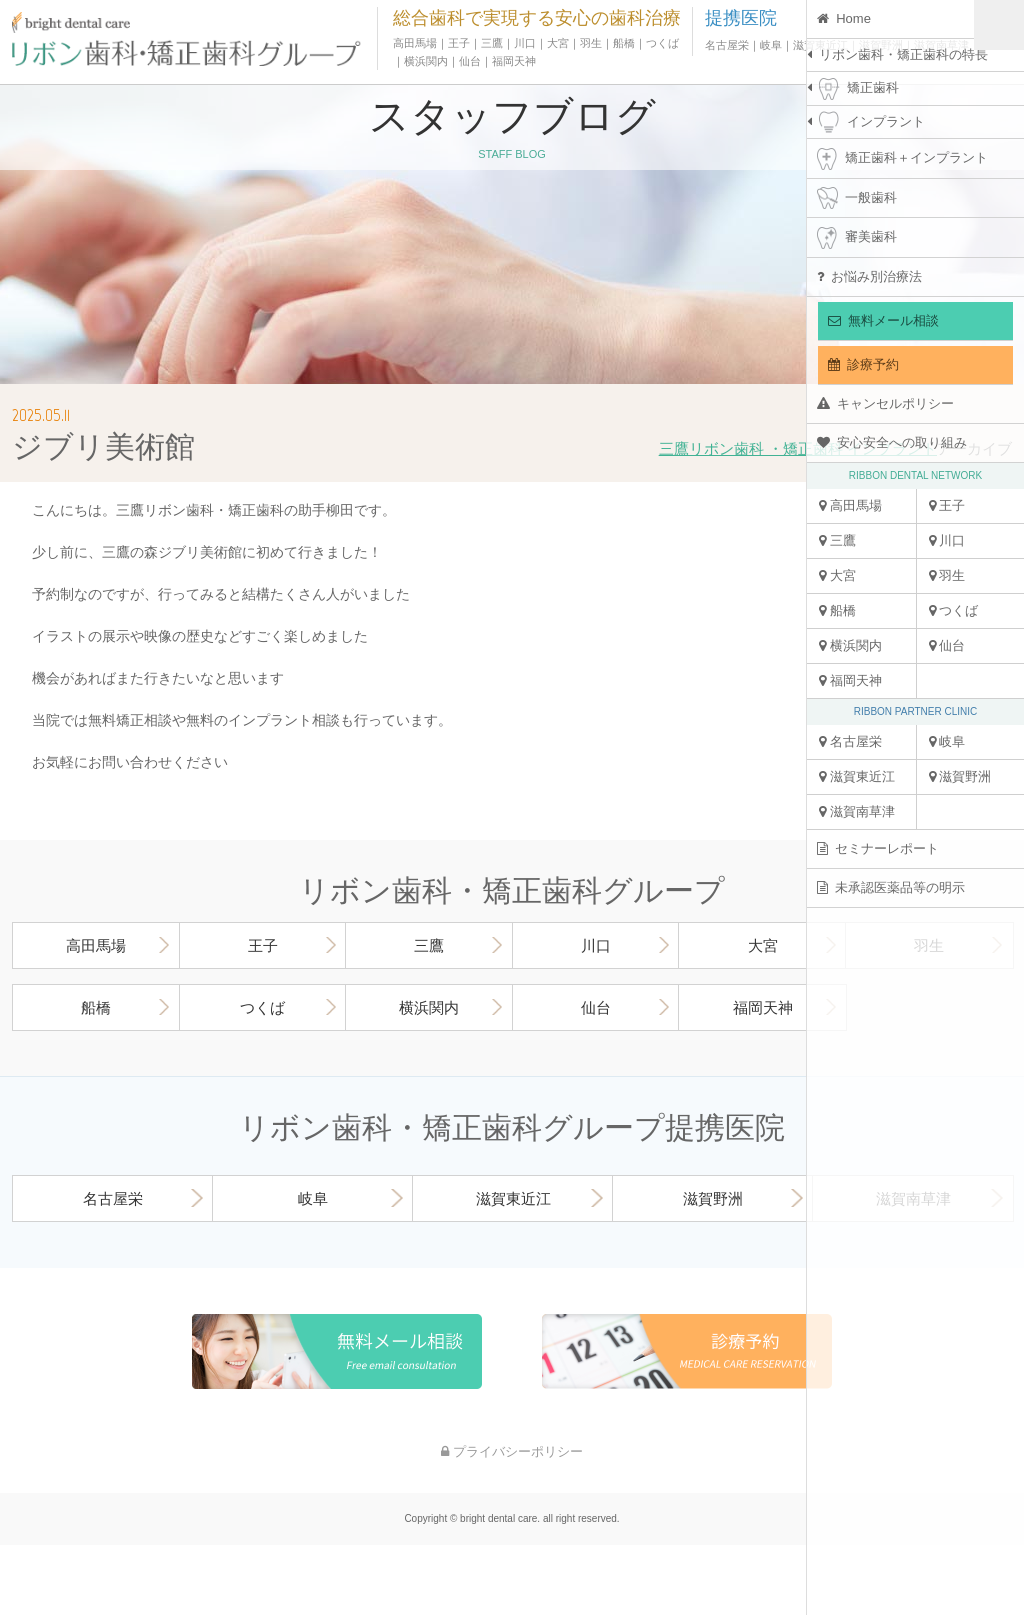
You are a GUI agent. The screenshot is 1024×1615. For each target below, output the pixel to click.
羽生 (947, 575)
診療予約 (863, 364)
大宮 (837, 575)
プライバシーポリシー (512, 1451)
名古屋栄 (850, 741)
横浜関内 (850, 645)
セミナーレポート (878, 848)
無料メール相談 (883, 320)
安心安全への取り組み (892, 442)
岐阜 (947, 741)
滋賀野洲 (960, 776)
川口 (947, 540)
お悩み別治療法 (869, 276)
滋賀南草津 (857, 811)
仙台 (947, 645)
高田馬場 (850, 505)
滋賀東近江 (857, 776)
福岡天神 (850, 680)
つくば (954, 610)
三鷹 (837, 540)
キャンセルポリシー (885, 403)
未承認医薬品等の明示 (891, 887)
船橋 (837, 610)
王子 (947, 505)
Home (844, 18)
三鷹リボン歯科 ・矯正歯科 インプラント (798, 448)
